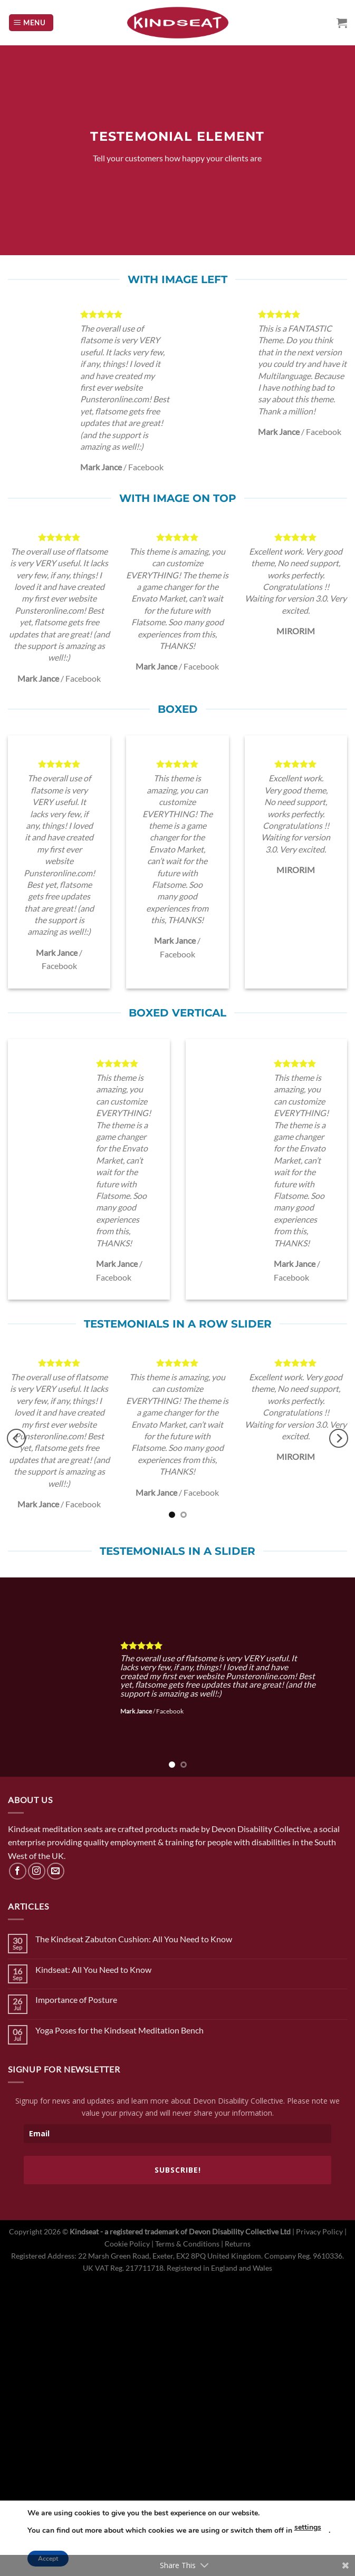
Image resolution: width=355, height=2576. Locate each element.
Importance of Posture (76, 1999)
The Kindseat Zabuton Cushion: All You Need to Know (133, 1939)
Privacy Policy (319, 2231)
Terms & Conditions (187, 2243)
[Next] (338, 1438)
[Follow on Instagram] (36, 1871)
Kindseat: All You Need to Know (93, 1969)
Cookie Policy (127, 2243)
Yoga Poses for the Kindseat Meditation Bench (119, 2030)
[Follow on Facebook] (17, 1871)
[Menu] (31, 23)
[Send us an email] (55, 1871)
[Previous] (16, 1438)
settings (307, 2527)
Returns (238, 2243)
